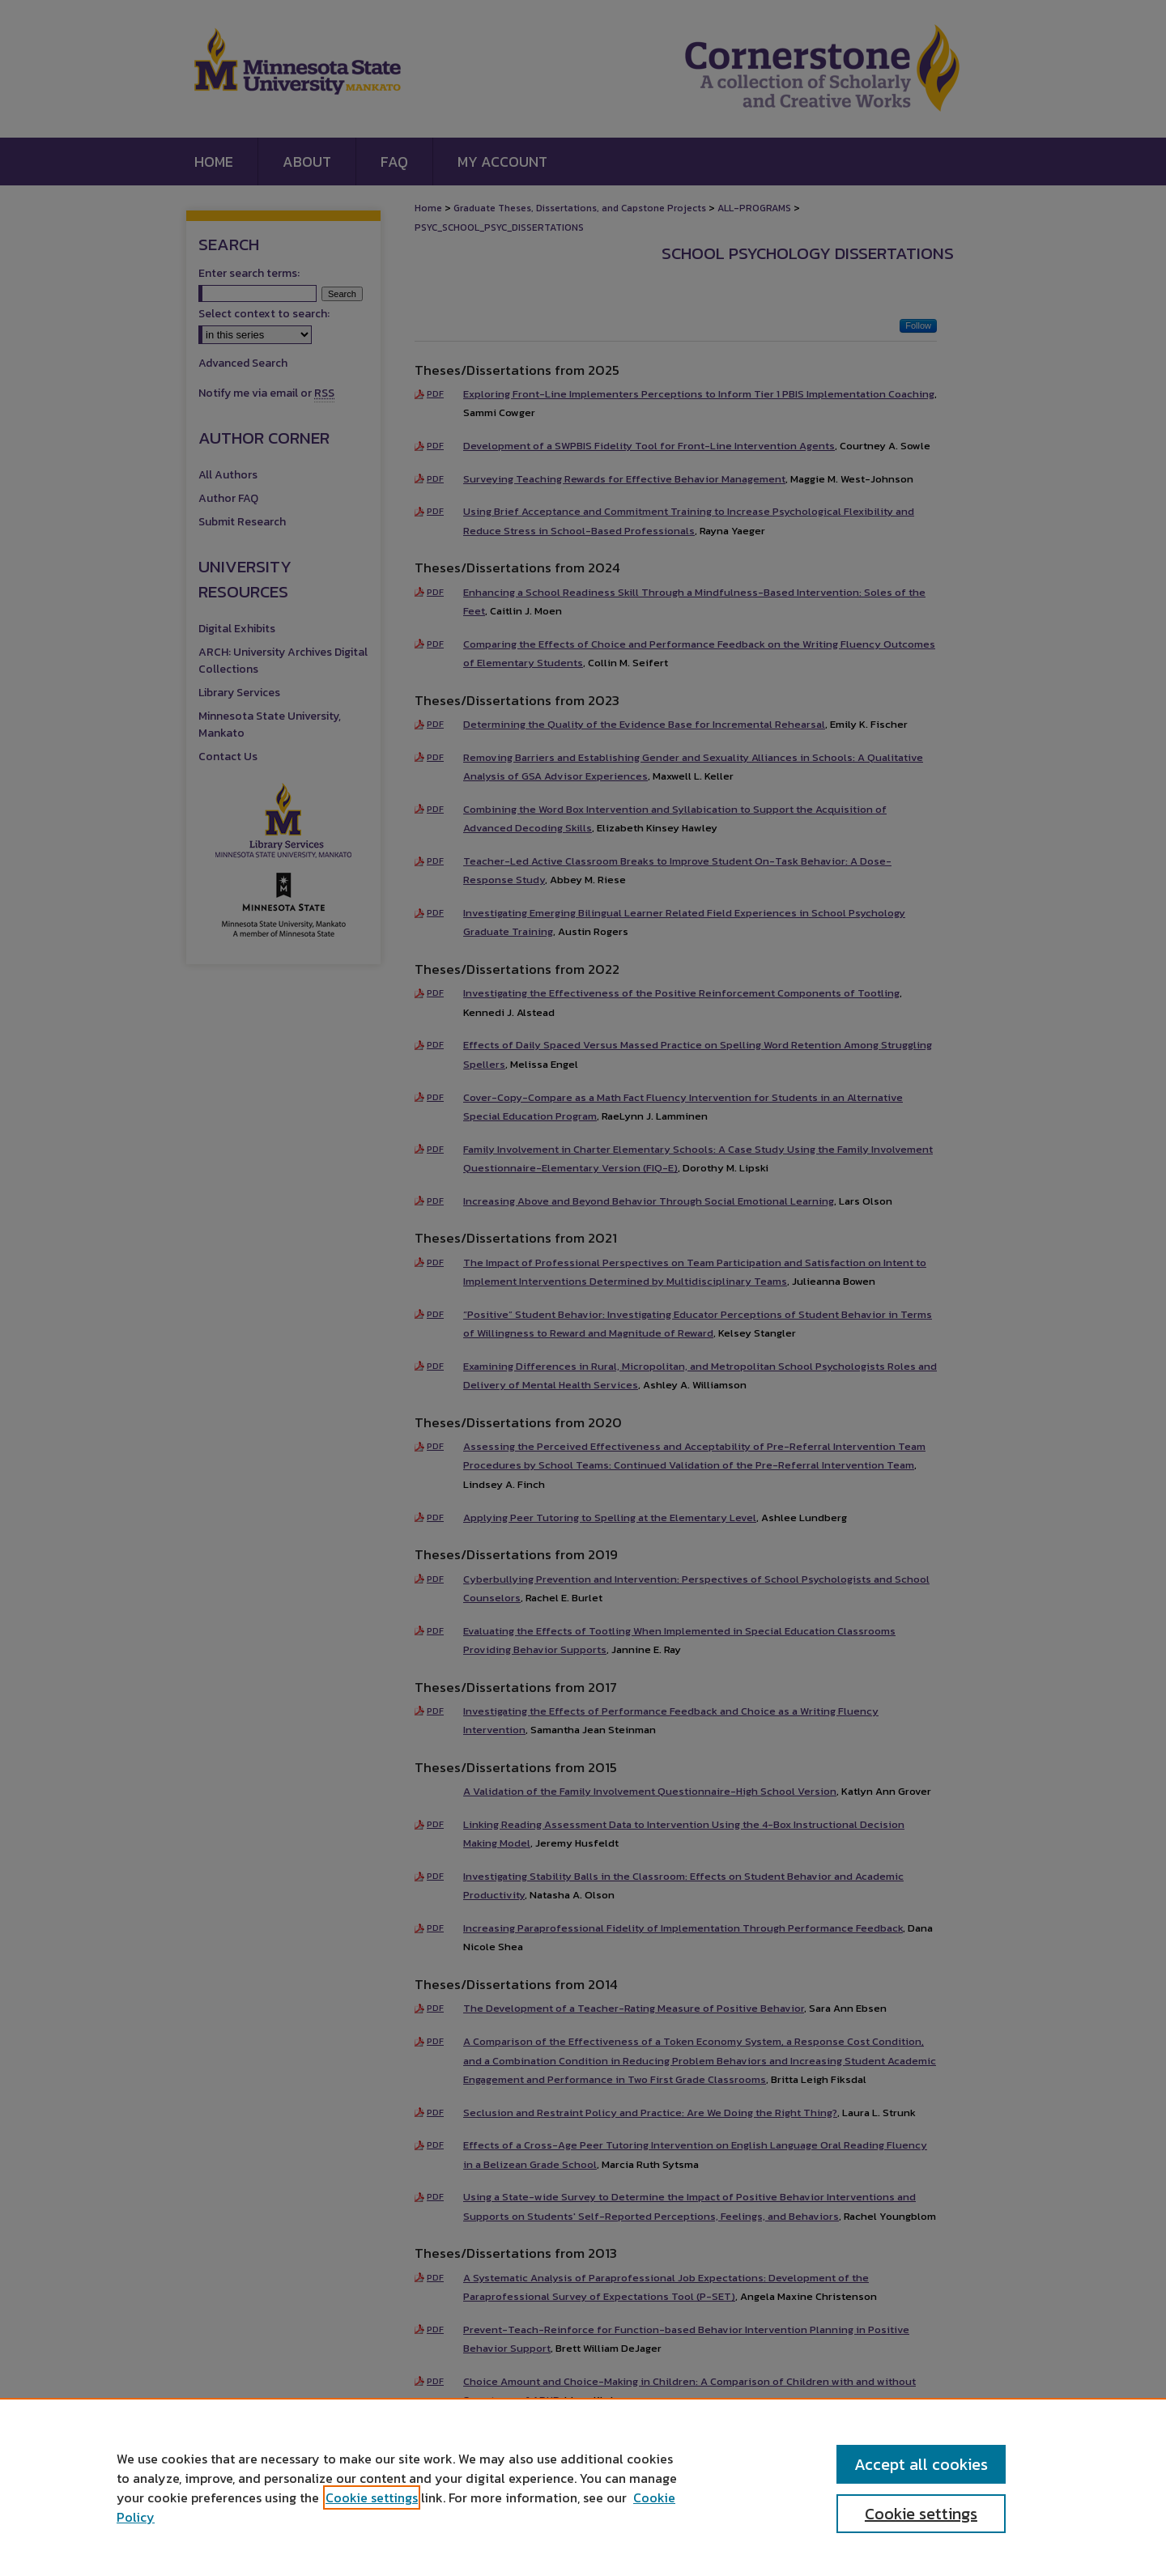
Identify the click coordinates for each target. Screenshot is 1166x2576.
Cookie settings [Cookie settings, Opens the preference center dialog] (921, 2514)
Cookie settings (372, 2497)
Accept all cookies (921, 2464)
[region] (583, 2487)
